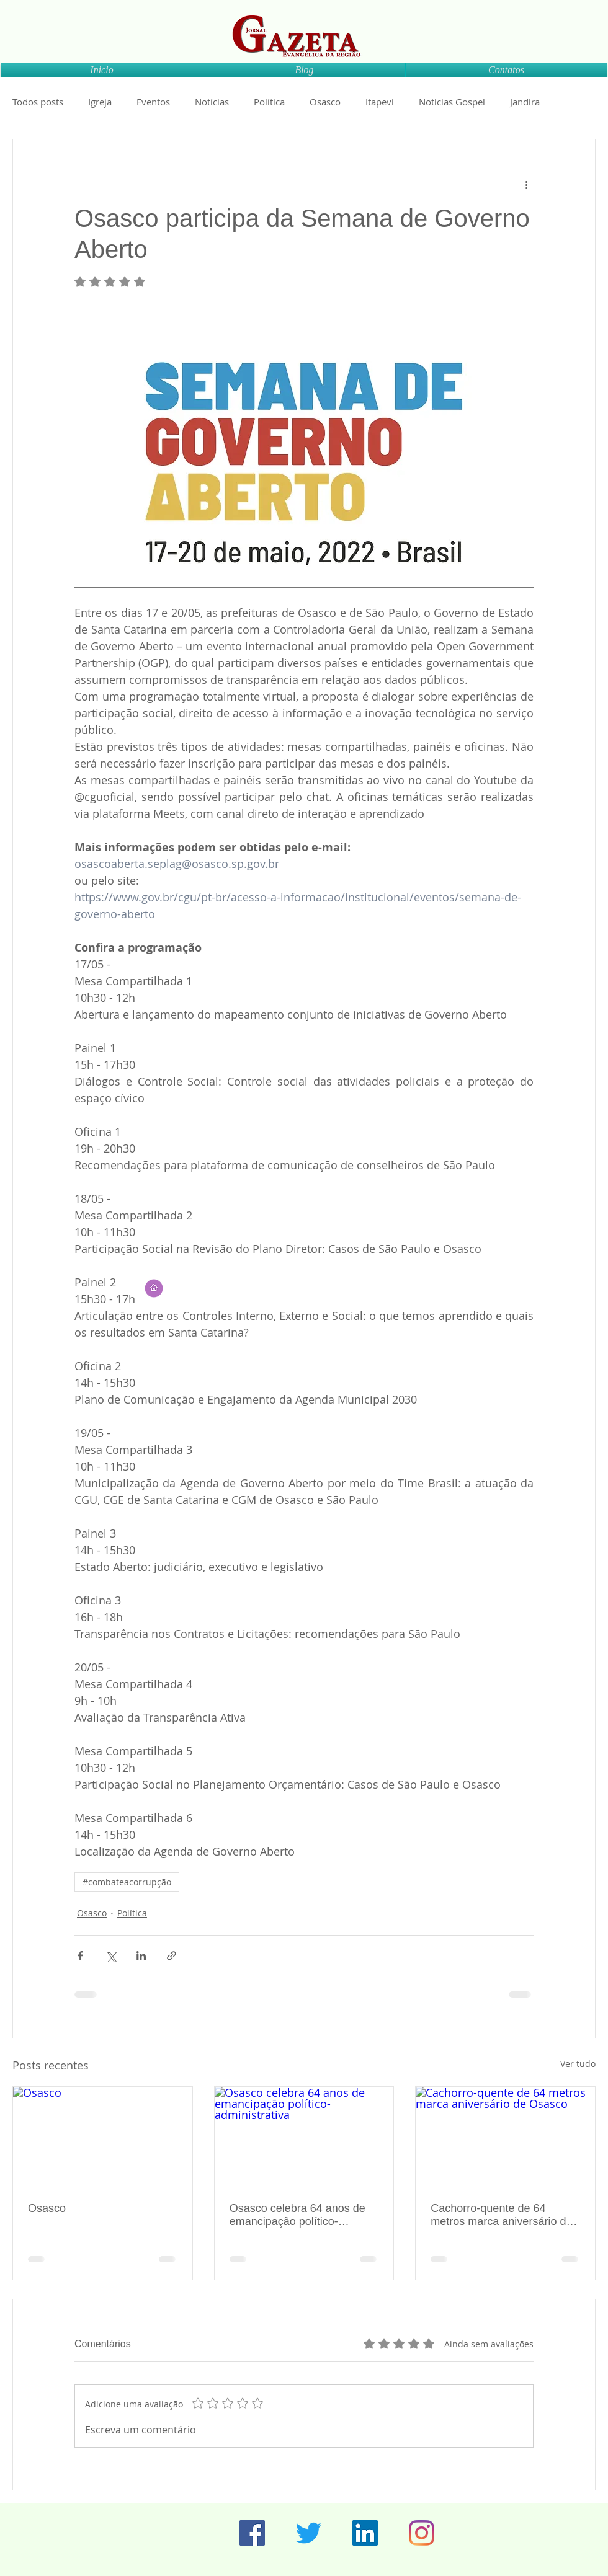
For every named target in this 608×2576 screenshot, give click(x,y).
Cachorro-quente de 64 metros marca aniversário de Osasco (501, 2215)
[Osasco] (102, 2137)
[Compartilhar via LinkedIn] (141, 1956)
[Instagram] (421, 2533)
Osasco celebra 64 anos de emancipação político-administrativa (297, 2215)
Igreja (100, 101)
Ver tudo (578, 2063)
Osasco (325, 101)
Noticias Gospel (452, 101)
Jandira (525, 101)
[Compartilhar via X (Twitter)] (111, 1956)
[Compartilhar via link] (171, 1956)
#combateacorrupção (127, 1882)
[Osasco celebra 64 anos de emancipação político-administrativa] (304, 2137)
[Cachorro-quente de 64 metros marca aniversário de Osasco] (505, 2137)
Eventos (153, 101)
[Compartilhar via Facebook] (80, 1956)
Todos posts (37, 101)
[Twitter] (308, 2533)
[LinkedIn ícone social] (365, 2533)
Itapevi (379, 101)
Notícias (212, 101)
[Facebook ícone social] (252, 2533)
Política (269, 101)
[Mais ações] (526, 184)
